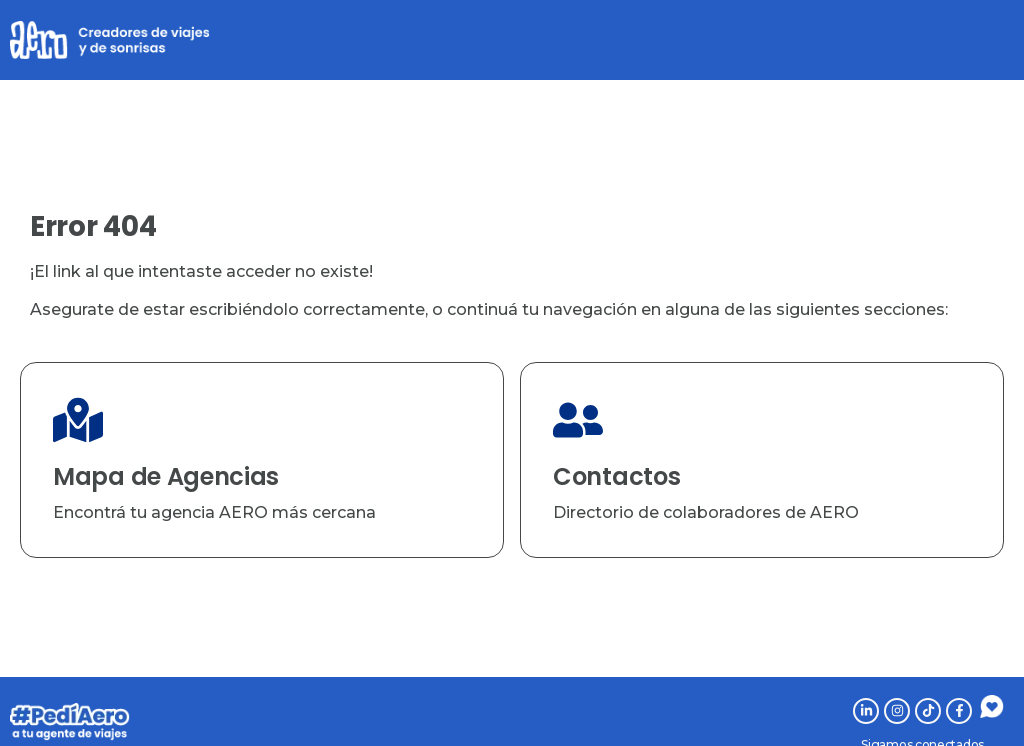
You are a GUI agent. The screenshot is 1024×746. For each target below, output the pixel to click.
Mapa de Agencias (166, 476)
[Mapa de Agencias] (78, 420)
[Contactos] (578, 420)
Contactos (616, 476)
